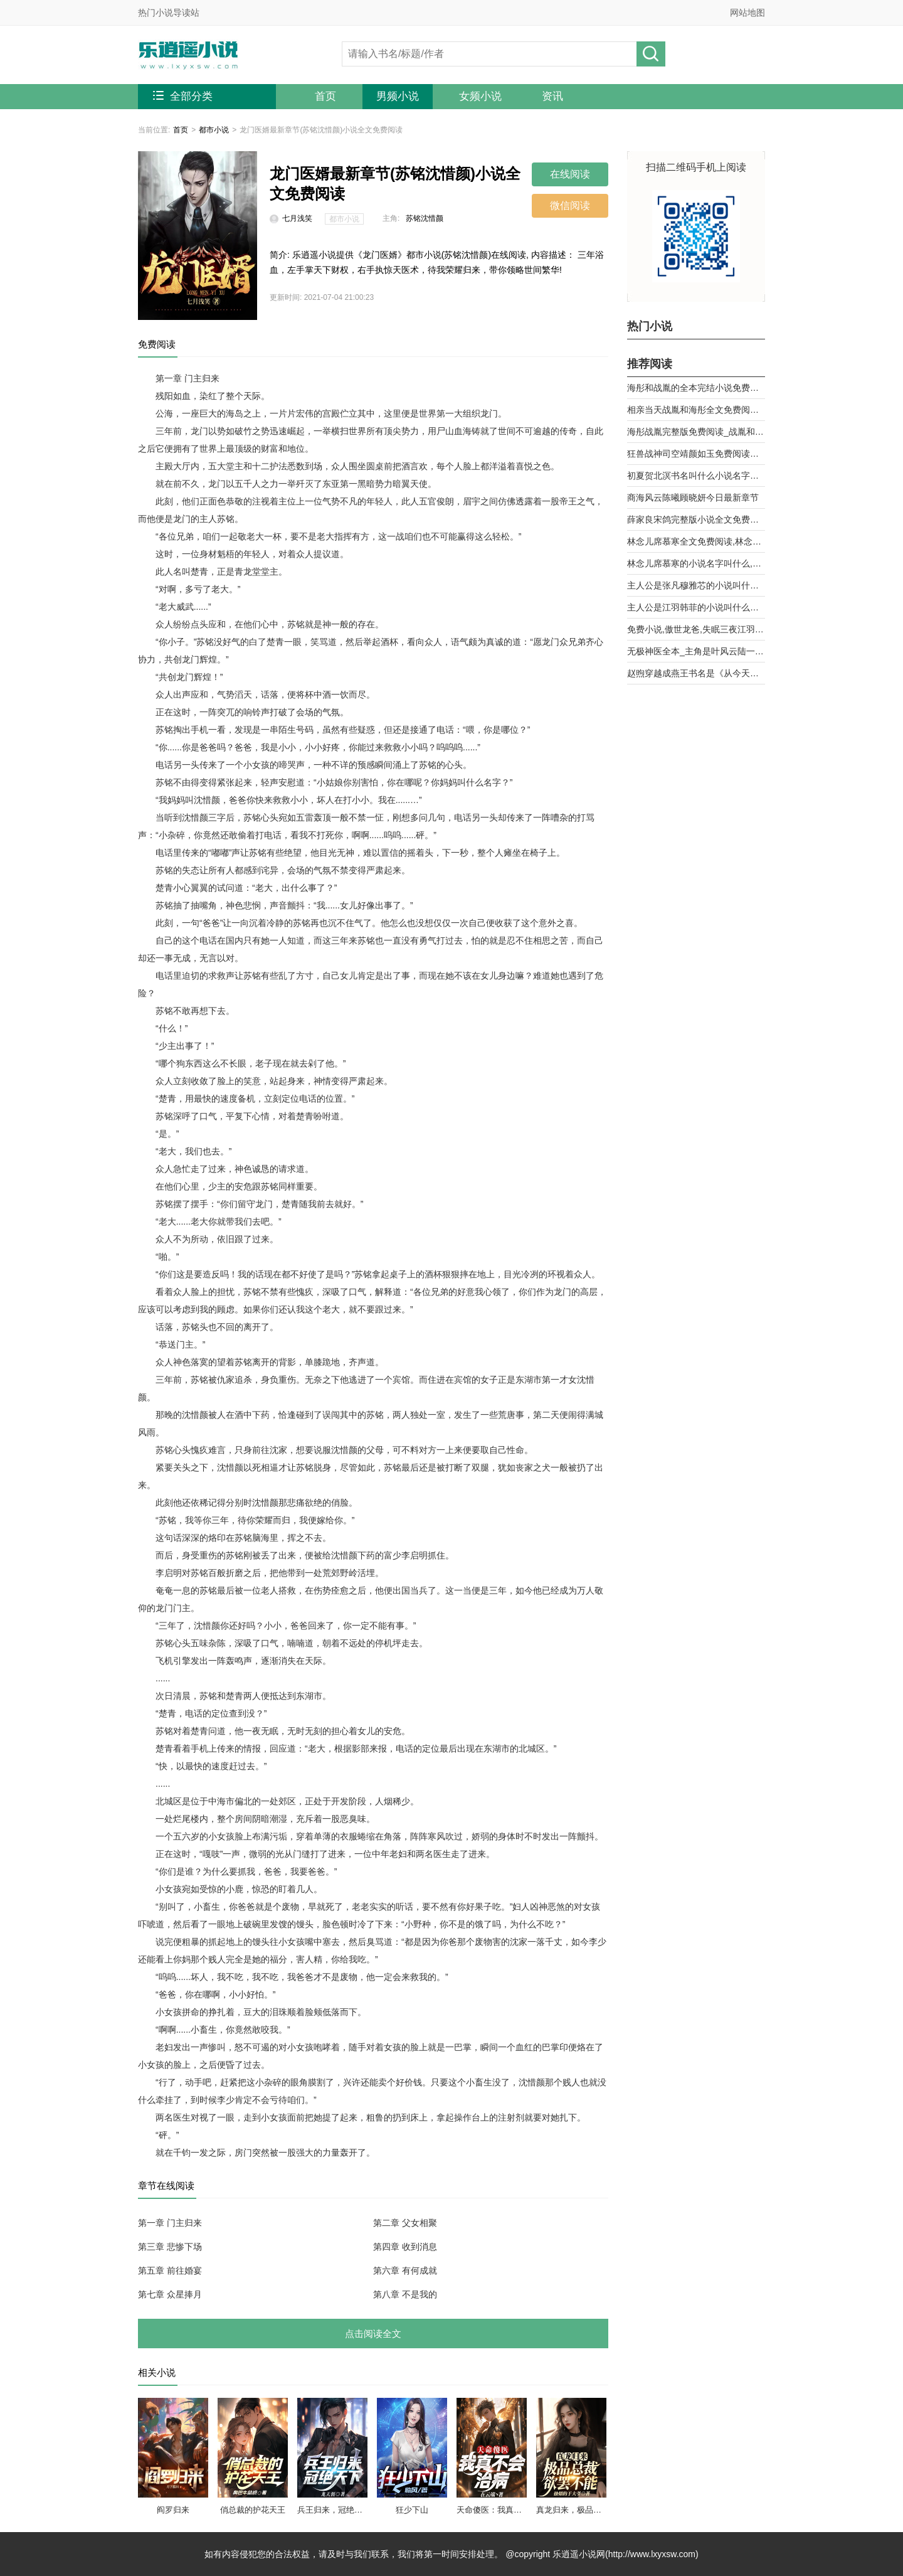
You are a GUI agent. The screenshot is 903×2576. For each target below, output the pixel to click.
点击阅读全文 (373, 2333)
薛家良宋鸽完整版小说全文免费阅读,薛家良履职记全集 (696, 519)
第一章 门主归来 (170, 2223)
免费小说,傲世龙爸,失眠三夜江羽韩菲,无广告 (696, 629)
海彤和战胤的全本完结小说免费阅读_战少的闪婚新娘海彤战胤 (696, 388)
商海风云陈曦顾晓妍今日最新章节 (693, 497)
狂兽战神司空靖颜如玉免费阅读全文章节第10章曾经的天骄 (696, 454)
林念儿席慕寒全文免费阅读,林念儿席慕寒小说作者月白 (696, 541)
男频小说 (397, 96)
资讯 (552, 96)
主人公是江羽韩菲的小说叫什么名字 (696, 607)
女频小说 (480, 96)
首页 (325, 96)
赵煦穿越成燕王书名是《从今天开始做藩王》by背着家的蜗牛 (696, 673)
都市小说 (214, 129)
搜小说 (650, 54)
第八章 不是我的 (405, 2294)
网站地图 (747, 13)
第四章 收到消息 (405, 2247)
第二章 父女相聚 (405, 2223)
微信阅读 (570, 205)
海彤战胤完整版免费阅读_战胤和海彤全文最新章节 (696, 432)
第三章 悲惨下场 (170, 2247)
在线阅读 (570, 174)
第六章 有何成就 (405, 2270)
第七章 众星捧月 (170, 2294)
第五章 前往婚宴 (170, 2270)
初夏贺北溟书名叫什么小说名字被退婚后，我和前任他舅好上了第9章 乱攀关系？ (696, 476)
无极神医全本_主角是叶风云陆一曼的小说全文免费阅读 (696, 651)
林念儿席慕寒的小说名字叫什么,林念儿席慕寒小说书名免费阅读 (696, 563)
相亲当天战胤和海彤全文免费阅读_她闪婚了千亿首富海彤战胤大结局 (696, 410)
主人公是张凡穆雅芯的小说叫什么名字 (696, 585)
